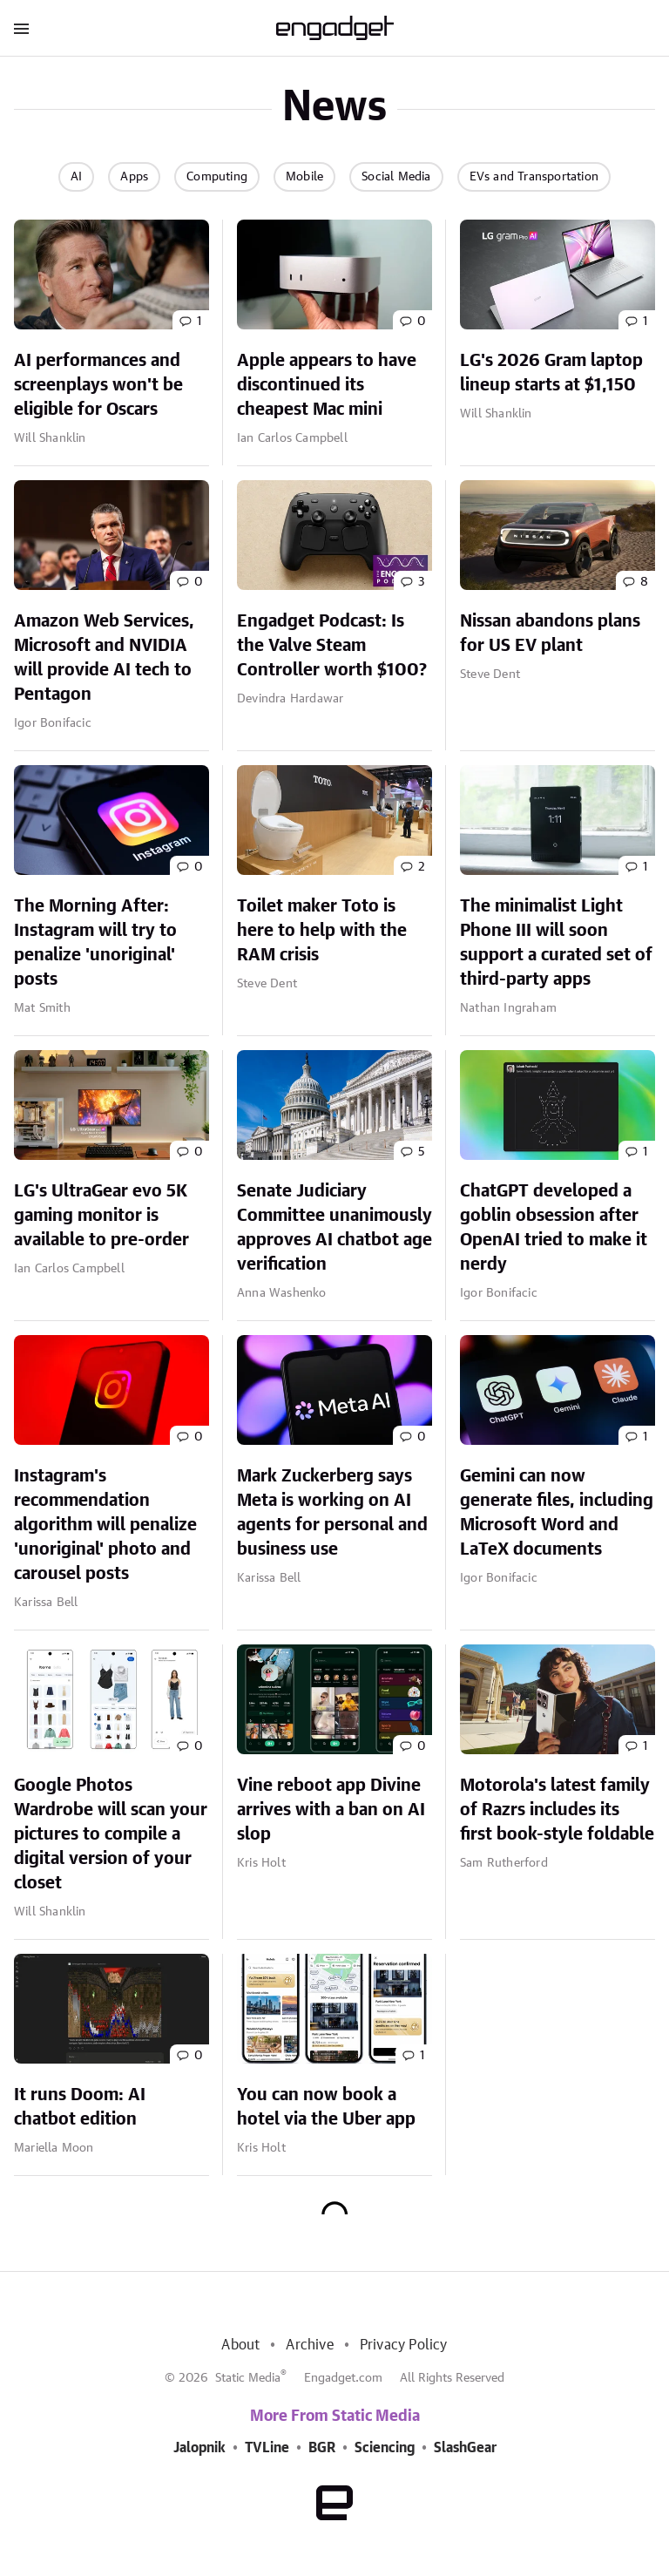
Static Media (247, 2378)
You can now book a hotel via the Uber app (326, 2107)
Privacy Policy (404, 2345)
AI (76, 177)
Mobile (304, 177)
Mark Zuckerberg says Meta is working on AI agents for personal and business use (332, 1513)
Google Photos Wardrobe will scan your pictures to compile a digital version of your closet (110, 1834)
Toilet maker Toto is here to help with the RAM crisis (322, 931)
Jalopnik (199, 2448)
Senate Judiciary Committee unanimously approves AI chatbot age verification (334, 1228)
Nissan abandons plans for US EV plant (550, 633)
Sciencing (385, 2448)
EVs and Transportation (534, 177)
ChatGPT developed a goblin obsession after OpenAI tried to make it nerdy (553, 1228)
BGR (321, 2448)
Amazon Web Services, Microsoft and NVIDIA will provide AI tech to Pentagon (104, 658)
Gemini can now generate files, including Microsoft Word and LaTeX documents (556, 1513)
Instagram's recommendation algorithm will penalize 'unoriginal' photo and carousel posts (105, 1525)
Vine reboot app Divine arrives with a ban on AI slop (331, 1810)
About (240, 2345)
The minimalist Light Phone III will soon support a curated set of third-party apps (556, 943)
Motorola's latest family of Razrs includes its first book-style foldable (557, 1810)
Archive (309, 2345)
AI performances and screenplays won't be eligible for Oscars (98, 385)
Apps (134, 177)
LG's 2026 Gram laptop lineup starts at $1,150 (551, 373)
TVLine (267, 2448)
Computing (216, 177)
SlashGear (465, 2448)
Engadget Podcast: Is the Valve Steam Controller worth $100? (332, 646)
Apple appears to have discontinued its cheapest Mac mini (326, 385)
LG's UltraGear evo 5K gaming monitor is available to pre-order (101, 1216)
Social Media (396, 177)
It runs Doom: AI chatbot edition (79, 2107)
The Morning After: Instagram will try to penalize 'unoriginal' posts (95, 943)
